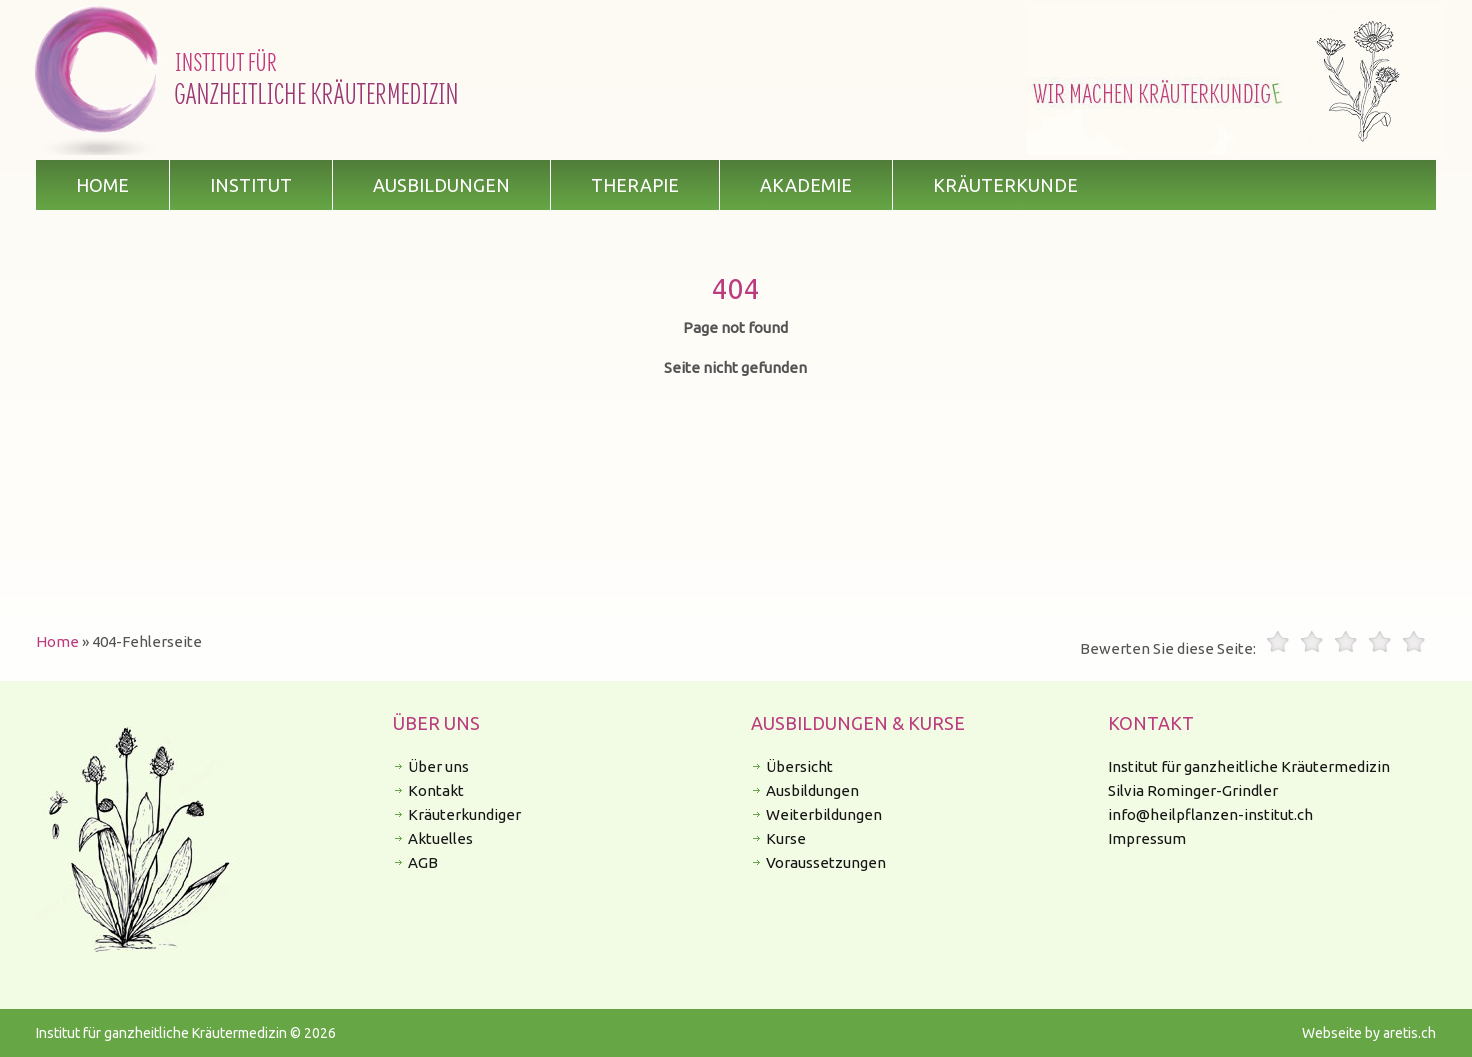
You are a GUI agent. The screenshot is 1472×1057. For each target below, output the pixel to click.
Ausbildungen (441, 185)
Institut (251, 185)
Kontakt (436, 790)
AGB (423, 862)
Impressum (1147, 838)
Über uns (438, 766)
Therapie (635, 185)
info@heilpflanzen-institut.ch (1210, 814)
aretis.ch (1409, 1033)
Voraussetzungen (826, 862)
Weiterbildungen (824, 814)
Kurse (786, 838)
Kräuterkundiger (464, 814)
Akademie (806, 185)
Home (102, 185)
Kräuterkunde (1005, 185)
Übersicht (799, 766)
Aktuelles (440, 838)
